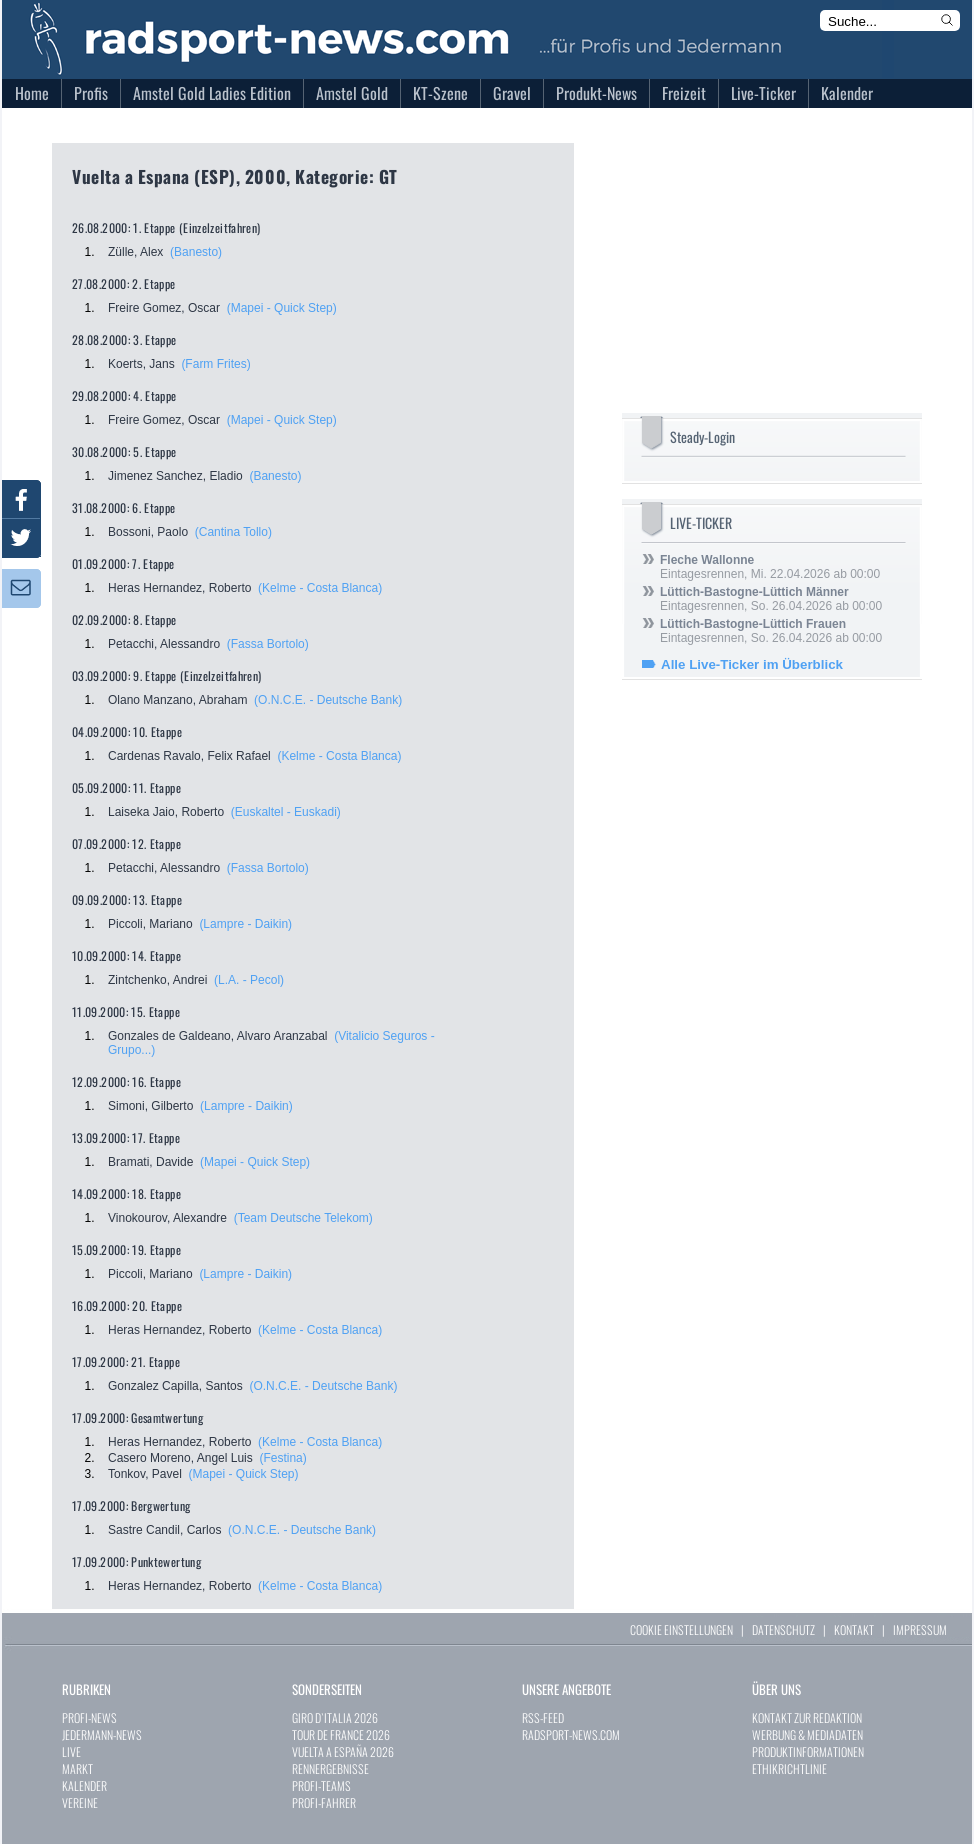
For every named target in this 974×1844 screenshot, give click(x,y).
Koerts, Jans (141, 364)
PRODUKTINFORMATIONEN (808, 1751)
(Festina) (282, 1458)
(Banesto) (196, 252)
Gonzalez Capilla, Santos (175, 1386)
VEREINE (80, 1802)
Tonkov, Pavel (145, 1474)
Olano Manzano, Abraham (177, 700)
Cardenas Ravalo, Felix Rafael (189, 756)
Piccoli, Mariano (150, 924)
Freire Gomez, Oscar (164, 308)
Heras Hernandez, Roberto (179, 588)
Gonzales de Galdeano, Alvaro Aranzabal (217, 1036)
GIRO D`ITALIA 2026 (335, 1717)
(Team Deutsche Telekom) (303, 1218)
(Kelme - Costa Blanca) (320, 588)
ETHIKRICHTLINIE (789, 1768)
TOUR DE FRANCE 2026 (341, 1734)
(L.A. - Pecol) (249, 980)
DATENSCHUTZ (783, 1629)
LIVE (71, 1751)
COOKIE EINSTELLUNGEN (681, 1629)
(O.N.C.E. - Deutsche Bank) (328, 700)
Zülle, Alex (135, 252)
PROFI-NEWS (89, 1717)
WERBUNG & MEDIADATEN (807, 1734)
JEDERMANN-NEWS (102, 1734)
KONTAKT (854, 1629)
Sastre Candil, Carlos (164, 1530)
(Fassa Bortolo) (268, 644)
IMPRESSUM (920, 1629)
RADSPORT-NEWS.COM (571, 1734)
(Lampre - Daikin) (245, 924)
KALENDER (84, 1785)
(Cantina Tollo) (233, 532)
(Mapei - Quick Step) (282, 308)
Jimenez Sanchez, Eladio (175, 476)
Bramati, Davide (150, 1162)
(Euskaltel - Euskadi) (286, 812)
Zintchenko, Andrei (157, 980)
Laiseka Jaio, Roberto (166, 812)
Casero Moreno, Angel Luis (180, 1458)
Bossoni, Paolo (148, 532)
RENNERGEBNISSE (330, 1768)
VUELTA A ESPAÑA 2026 (343, 1751)
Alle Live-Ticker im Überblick (752, 664)
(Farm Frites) (215, 364)
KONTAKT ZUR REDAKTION (807, 1717)
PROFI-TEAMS (321, 1785)
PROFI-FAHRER (324, 1802)
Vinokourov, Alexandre (167, 1218)
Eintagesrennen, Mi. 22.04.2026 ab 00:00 (770, 567)
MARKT (77, 1768)
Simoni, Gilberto (150, 1106)
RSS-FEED (543, 1717)
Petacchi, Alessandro (164, 644)
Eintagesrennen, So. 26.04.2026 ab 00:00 (771, 599)
